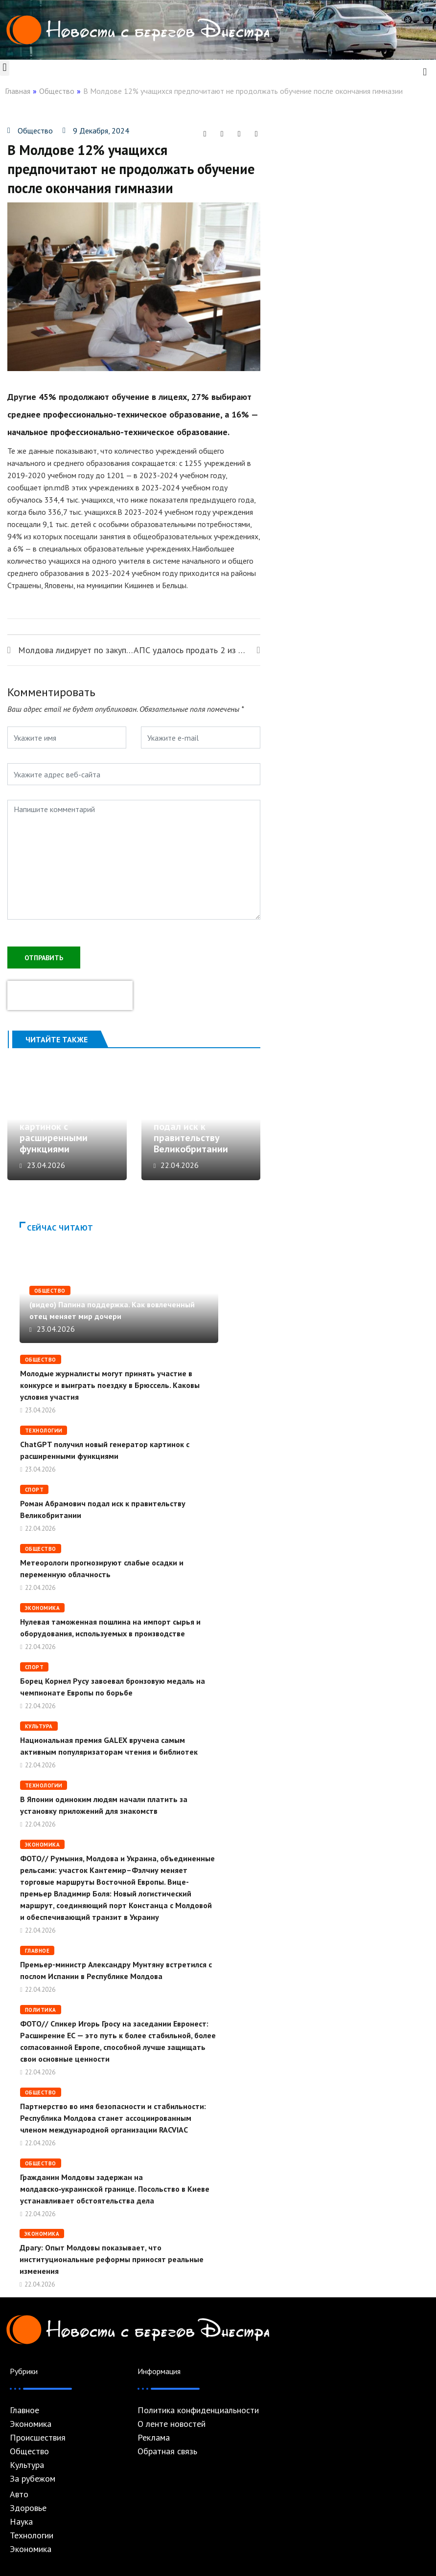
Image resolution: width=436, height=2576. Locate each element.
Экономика (42, 1608)
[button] (4, 68)
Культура (39, 1726)
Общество (56, 91)
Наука (21, 2522)
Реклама (154, 2438)
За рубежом (32, 2479)
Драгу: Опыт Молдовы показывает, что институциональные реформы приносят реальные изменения (112, 2259)
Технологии (43, 1430)
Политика (40, 2009)
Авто (19, 2494)
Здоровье (28, 2508)
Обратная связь (167, 2451)
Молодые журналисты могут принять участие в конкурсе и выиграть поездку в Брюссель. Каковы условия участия (110, 1385)
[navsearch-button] (425, 71)
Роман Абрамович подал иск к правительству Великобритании (193, 1132)
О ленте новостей (172, 2424)
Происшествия (38, 2438)
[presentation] (70, 995)
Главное (37, 1950)
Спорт (34, 1489)
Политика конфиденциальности (198, 2410)
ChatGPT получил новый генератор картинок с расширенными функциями (58, 1126)
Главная (17, 91)
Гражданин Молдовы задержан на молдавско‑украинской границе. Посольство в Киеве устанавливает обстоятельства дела (114, 2188)
